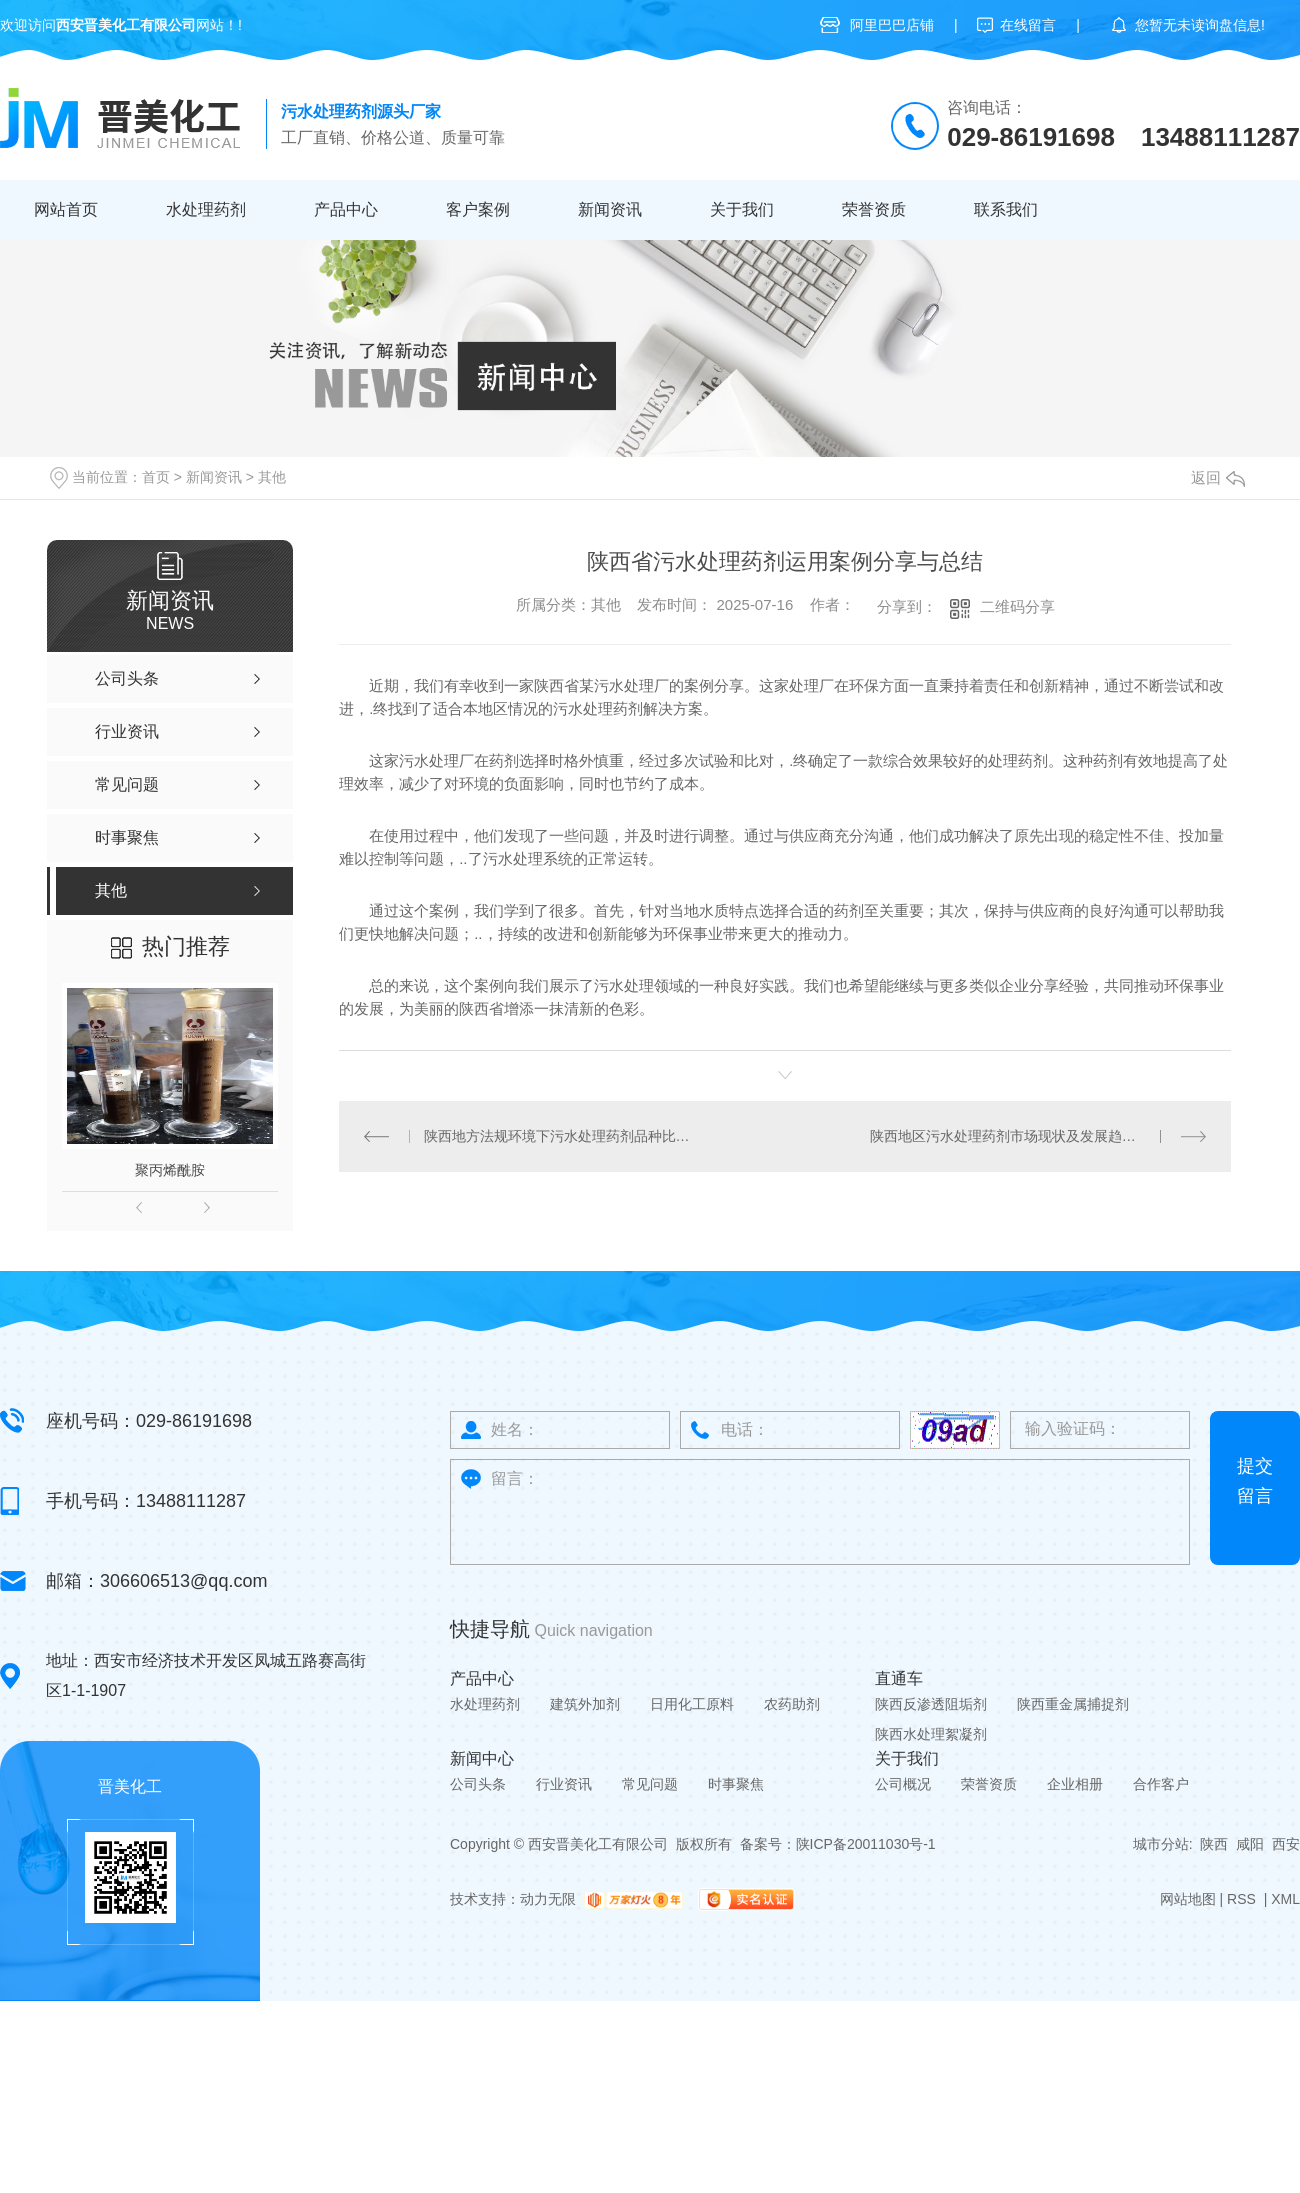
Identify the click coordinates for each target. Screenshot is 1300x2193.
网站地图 (1188, 1899)
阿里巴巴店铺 (892, 25)
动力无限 (548, 1899)
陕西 (1214, 1844)
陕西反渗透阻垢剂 (931, 1704)
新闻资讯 (610, 209)
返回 (1218, 477)
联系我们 (1006, 209)
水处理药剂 (206, 209)
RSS (1243, 1899)
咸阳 (1250, 1844)
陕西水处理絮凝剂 (931, 1734)
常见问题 (650, 1784)
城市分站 (1161, 1844)
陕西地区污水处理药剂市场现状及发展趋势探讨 (1017, 1136)
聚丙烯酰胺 (170, 1170)
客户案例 (478, 209)
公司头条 (478, 1784)
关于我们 (742, 209)
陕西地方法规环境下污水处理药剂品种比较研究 (562, 1136)
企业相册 (1075, 1784)
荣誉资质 (874, 209)
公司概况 (903, 1784)
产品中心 (346, 209)
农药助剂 (792, 1704)
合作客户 (1161, 1784)
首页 (156, 477)
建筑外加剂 (585, 1704)
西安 (1286, 1844)
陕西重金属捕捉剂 (1073, 1704)
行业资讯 (564, 1784)
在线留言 (1028, 25)
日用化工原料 (692, 1704)
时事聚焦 (736, 1784)
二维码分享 (1017, 606)
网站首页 (66, 209)
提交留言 (1255, 1481)
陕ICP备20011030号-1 (866, 1844)
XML (1285, 1899)
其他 (272, 477)
